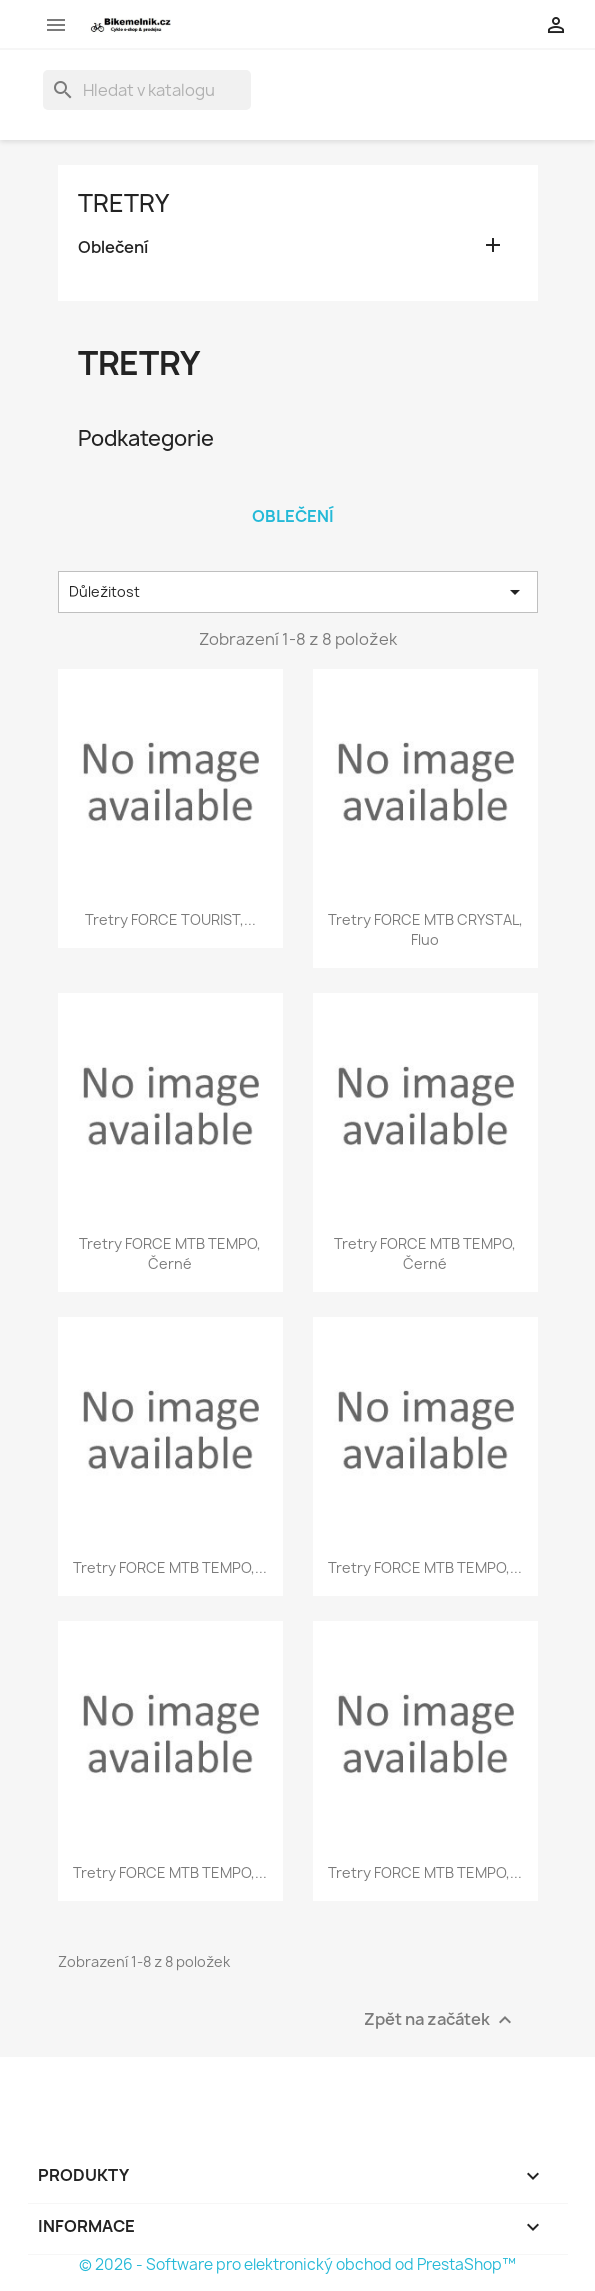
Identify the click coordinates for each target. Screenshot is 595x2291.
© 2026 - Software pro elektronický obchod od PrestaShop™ (297, 2264)
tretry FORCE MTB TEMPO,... (170, 1567)
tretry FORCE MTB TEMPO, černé (170, 1253)
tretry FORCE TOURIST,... (170, 919)
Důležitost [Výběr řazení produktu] (298, 592)
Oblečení (113, 247)
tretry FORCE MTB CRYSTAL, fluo (425, 929)
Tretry (123, 203)
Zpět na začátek (440, 2019)
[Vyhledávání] (147, 90)
